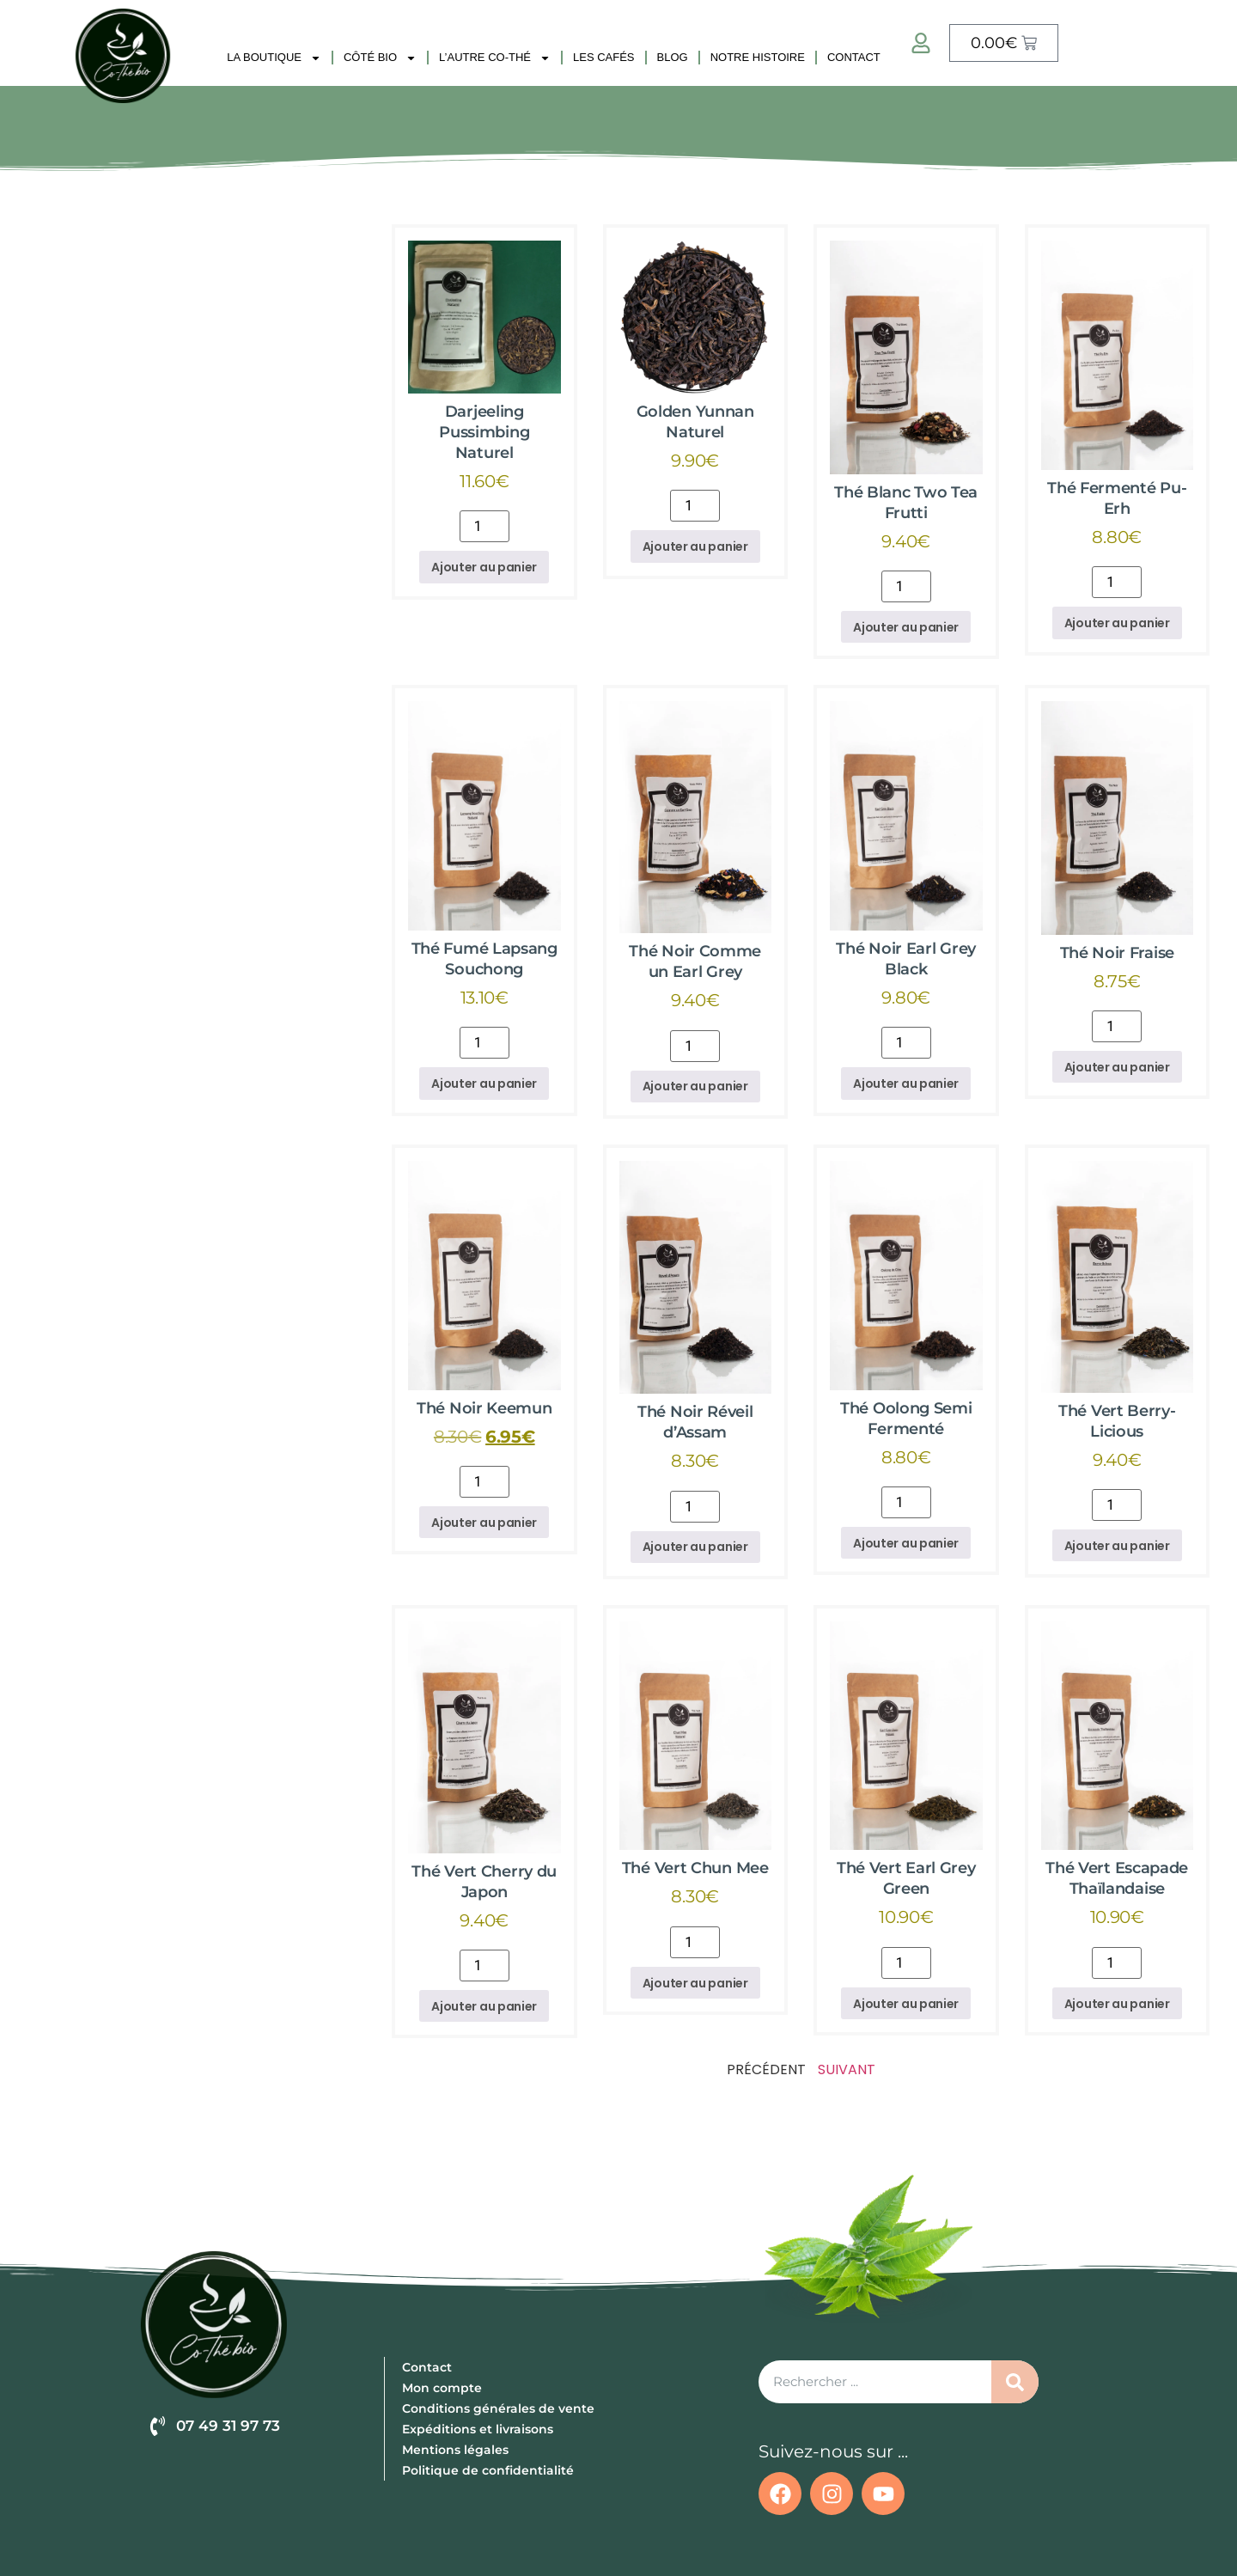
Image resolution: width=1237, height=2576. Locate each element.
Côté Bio (380, 58)
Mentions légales (455, 2449)
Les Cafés (604, 57)
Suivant (846, 2069)
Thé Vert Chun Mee (695, 1868)
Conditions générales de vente (498, 2408)
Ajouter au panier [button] (484, 567)
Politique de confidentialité (488, 2470)
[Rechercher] (1015, 2382)
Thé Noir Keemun (484, 1408)
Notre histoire (757, 57)
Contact (854, 57)
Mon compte (442, 2388)
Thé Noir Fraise (1117, 952)
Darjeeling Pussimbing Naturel (484, 432)
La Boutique (274, 58)
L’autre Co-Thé (495, 58)
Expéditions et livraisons (477, 2429)
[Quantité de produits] (484, 526)
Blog (672, 57)
